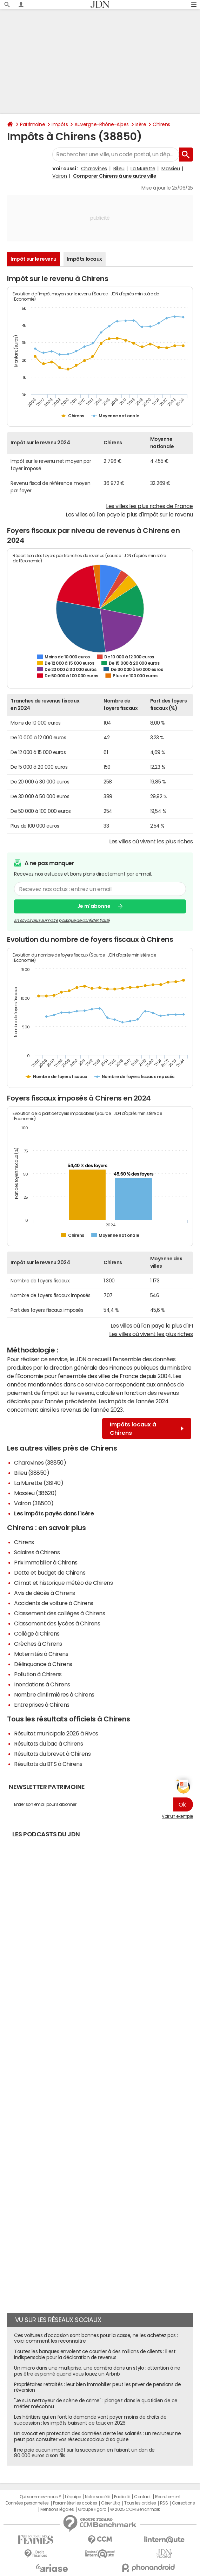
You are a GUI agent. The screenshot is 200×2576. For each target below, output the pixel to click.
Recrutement (168, 2497)
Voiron (59, 175)
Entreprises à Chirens (41, 1704)
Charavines (94, 168)
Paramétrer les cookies (75, 2503)
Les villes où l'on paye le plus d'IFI (152, 1325)
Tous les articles (140, 2503)
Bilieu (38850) (31, 1472)
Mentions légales (57, 2509)
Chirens (161, 124)
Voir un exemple (177, 1816)
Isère (140, 124)
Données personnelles (27, 2503)
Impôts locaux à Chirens (147, 1428)
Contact (142, 2497)
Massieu (170, 168)
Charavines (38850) (40, 1462)
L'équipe (73, 2497)
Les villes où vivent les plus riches (151, 841)
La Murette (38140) (38, 1483)
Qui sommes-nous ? (40, 2497)
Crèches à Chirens (38, 1643)
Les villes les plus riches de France (149, 506)
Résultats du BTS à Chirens (48, 1764)
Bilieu (119, 168)
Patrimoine (32, 124)
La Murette (143, 168)
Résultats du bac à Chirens (48, 1743)
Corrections (183, 2503)
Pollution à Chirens (38, 1674)
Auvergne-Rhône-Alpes (101, 124)
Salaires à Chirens (37, 1552)
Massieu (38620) (35, 1493)
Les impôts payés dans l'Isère (54, 1513)
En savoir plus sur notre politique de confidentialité (61, 920)
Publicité (122, 2497)
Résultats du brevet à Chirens (52, 1753)
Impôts (60, 124)
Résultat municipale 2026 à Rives (56, 1733)
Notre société (97, 2497)
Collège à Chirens (37, 1633)
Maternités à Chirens (41, 1654)
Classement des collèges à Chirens (59, 1613)
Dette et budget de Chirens (50, 1572)
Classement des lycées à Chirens (57, 1623)
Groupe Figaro (92, 2509)
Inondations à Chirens (42, 1684)
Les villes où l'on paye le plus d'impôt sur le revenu (129, 514)
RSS (164, 2503)
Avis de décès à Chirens (44, 1593)
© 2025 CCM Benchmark (135, 2509)
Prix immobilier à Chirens (46, 1562)
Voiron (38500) (33, 1503)
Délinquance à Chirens (43, 1664)
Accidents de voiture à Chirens (53, 1603)
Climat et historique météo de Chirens (63, 1582)
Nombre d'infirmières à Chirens (54, 1694)
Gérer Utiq (110, 2503)
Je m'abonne (94, 906)
